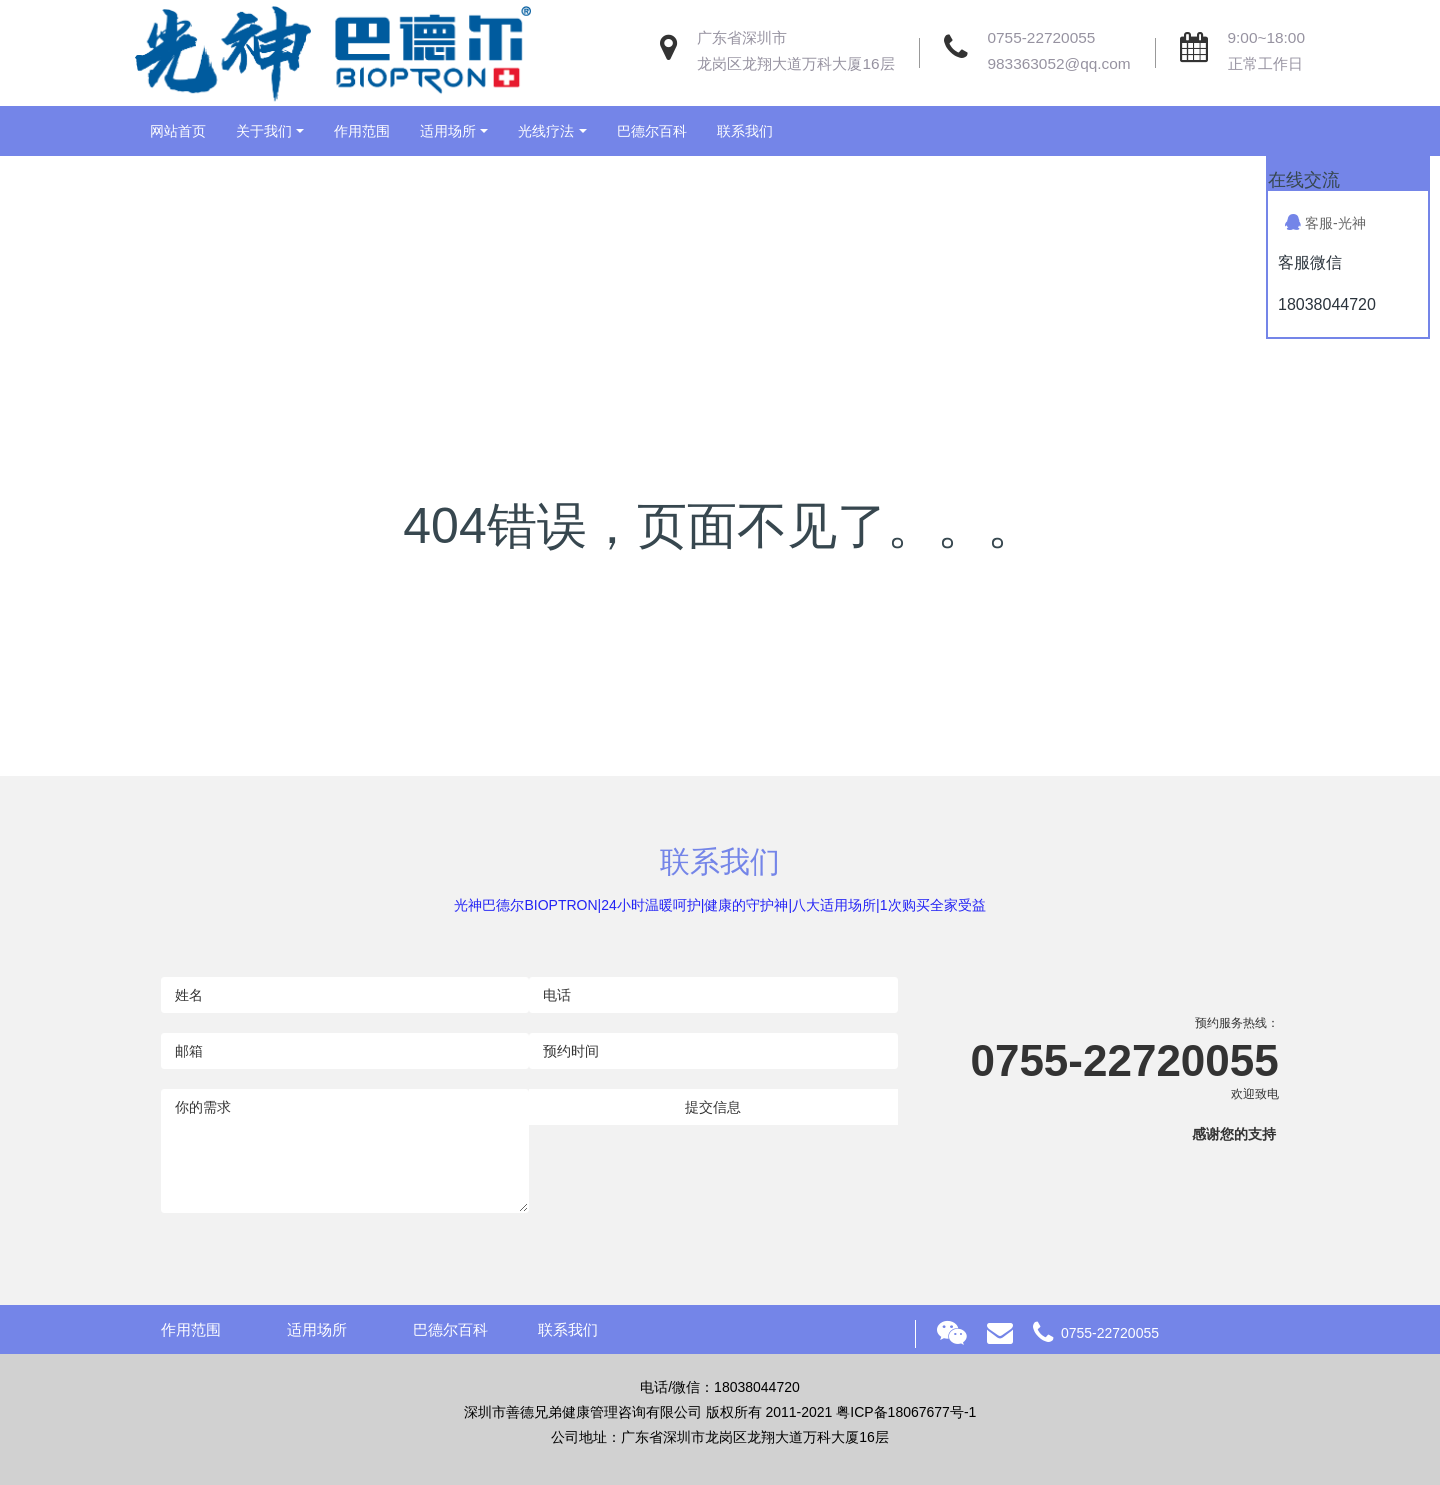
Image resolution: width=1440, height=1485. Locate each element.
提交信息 (713, 1107)
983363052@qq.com (1059, 63)
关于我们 (264, 131)
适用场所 (448, 131)
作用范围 (362, 131)
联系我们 (745, 131)
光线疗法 (546, 131)
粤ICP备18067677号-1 (906, 1412)
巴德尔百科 (652, 131)
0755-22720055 (1042, 37)
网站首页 (178, 131)
